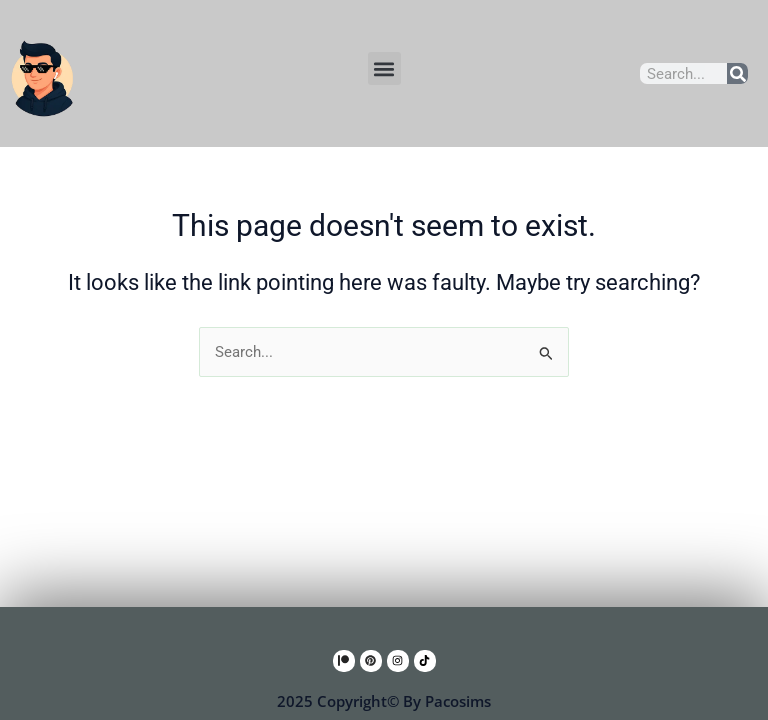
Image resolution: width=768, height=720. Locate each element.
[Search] (737, 73)
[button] (384, 68)
